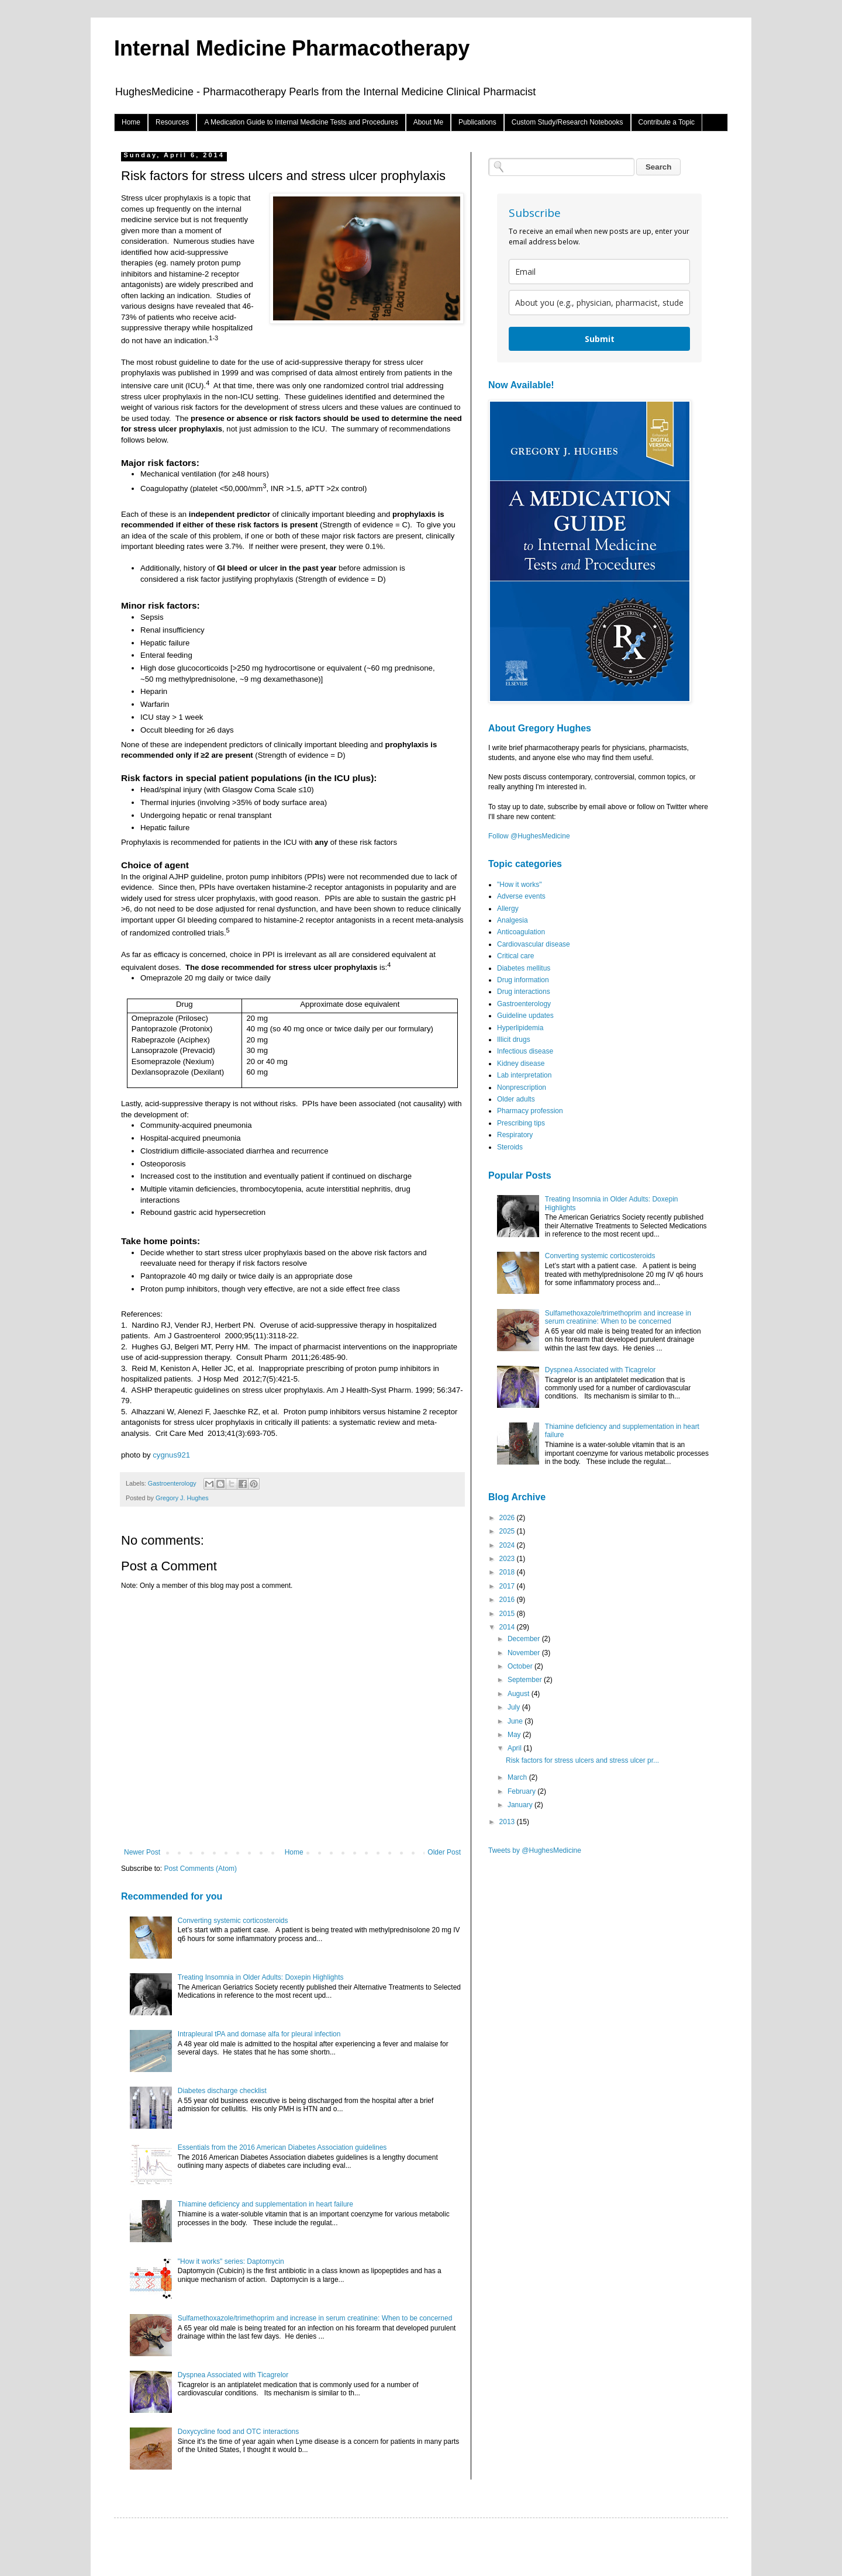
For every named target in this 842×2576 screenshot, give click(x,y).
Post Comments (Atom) (200, 1868)
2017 (508, 1586)
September (526, 1680)
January (521, 1805)
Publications (477, 122)
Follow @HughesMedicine (529, 836)
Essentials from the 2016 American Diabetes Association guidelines (282, 2147)
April (515, 1748)
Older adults (516, 1099)
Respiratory (515, 1135)
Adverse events (521, 896)
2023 (508, 1559)
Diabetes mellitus (523, 968)
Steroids (510, 1147)
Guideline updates (525, 1015)
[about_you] (599, 302)
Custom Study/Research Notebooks (567, 122)
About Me (428, 122)
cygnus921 (171, 1455)
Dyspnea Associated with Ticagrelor (233, 2375)
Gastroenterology (172, 1483)
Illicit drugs (513, 1039)
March (518, 1777)
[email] (599, 271)
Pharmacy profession (530, 1111)
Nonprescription (521, 1087)
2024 (508, 1545)
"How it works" (519, 884)
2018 (508, 1572)
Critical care (515, 956)
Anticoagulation (521, 932)
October (521, 1666)
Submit (600, 338)
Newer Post (142, 1852)
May (515, 1735)
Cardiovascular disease (533, 944)
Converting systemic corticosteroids (233, 1921)
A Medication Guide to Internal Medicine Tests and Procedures (301, 122)
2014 (508, 1627)
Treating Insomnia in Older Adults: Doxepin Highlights (261, 1977)
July (515, 1707)
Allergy (508, 908)
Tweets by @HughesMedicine (534, 1850)
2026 (508, 1518)
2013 (508, 1822)
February (522, 1791)
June (516, 1721)
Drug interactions (523, 991)
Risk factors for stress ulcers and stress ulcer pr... (582, 1760)
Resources (172, 122)
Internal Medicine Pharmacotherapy (292, 48)
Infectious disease (525, 1051)
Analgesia (512, 920)
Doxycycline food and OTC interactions (238, 2431)
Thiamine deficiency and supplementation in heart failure (265, 2204)
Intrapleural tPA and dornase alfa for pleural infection (259, 2034)
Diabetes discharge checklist (222, 2091)
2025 (508, 1531)
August (520, 1694)
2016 (508, 1600)
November (525, 1653)
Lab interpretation (524, 1075)
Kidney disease (520, 1063)
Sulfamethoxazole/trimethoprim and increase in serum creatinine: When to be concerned (315, 2318)
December (525, 1639)
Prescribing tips (521, 1123)
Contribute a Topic (667, 122)
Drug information (523, 980)
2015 (508, 1614)
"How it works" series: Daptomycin (231, 2261)
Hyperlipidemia (520, 1028)
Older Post (444, 1852)
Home (131, 122)
